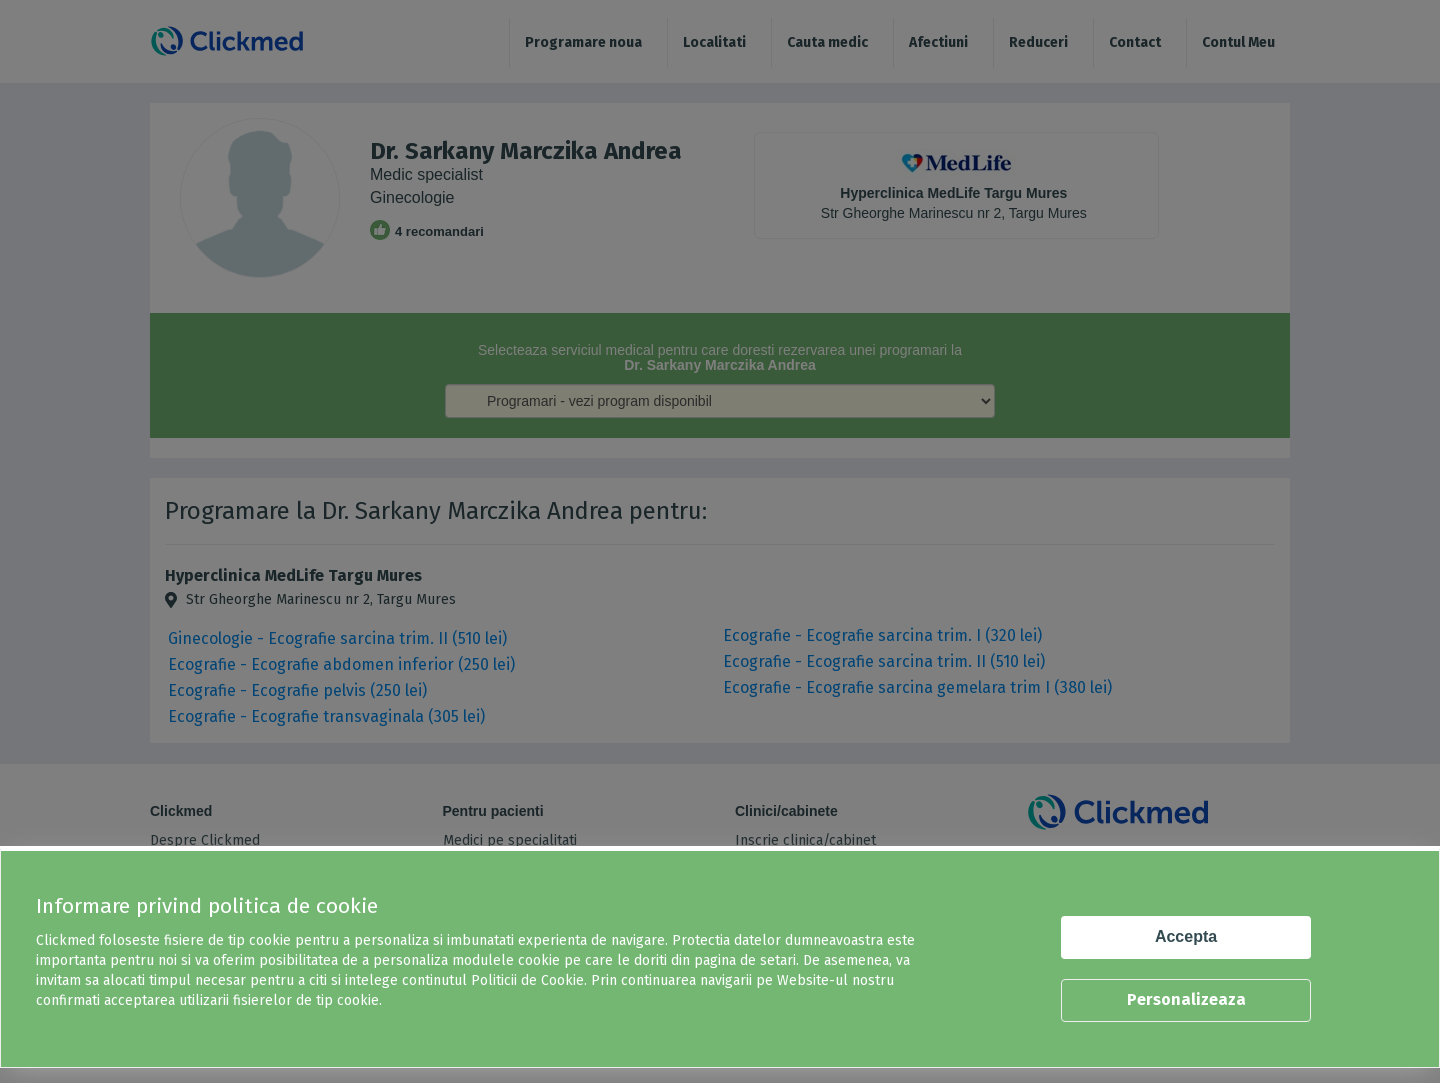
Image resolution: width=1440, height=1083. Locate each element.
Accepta (1186, 936)
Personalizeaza (1186, 999)
